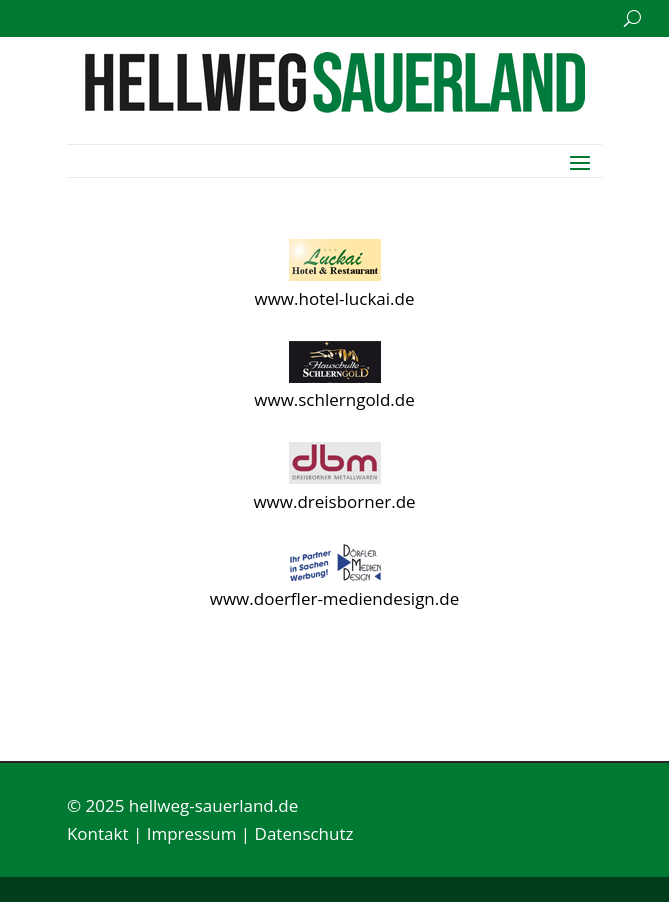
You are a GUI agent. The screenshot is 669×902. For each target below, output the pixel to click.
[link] (335, 106)
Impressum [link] (192, 833)
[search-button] (632, 18)
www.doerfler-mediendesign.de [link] (334, 598)
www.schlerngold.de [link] (334, 399)
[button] (580, 161)
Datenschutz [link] (304, 833)
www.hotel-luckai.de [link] (335, 298)
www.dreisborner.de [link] (334, 501)
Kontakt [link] (98, 833)
